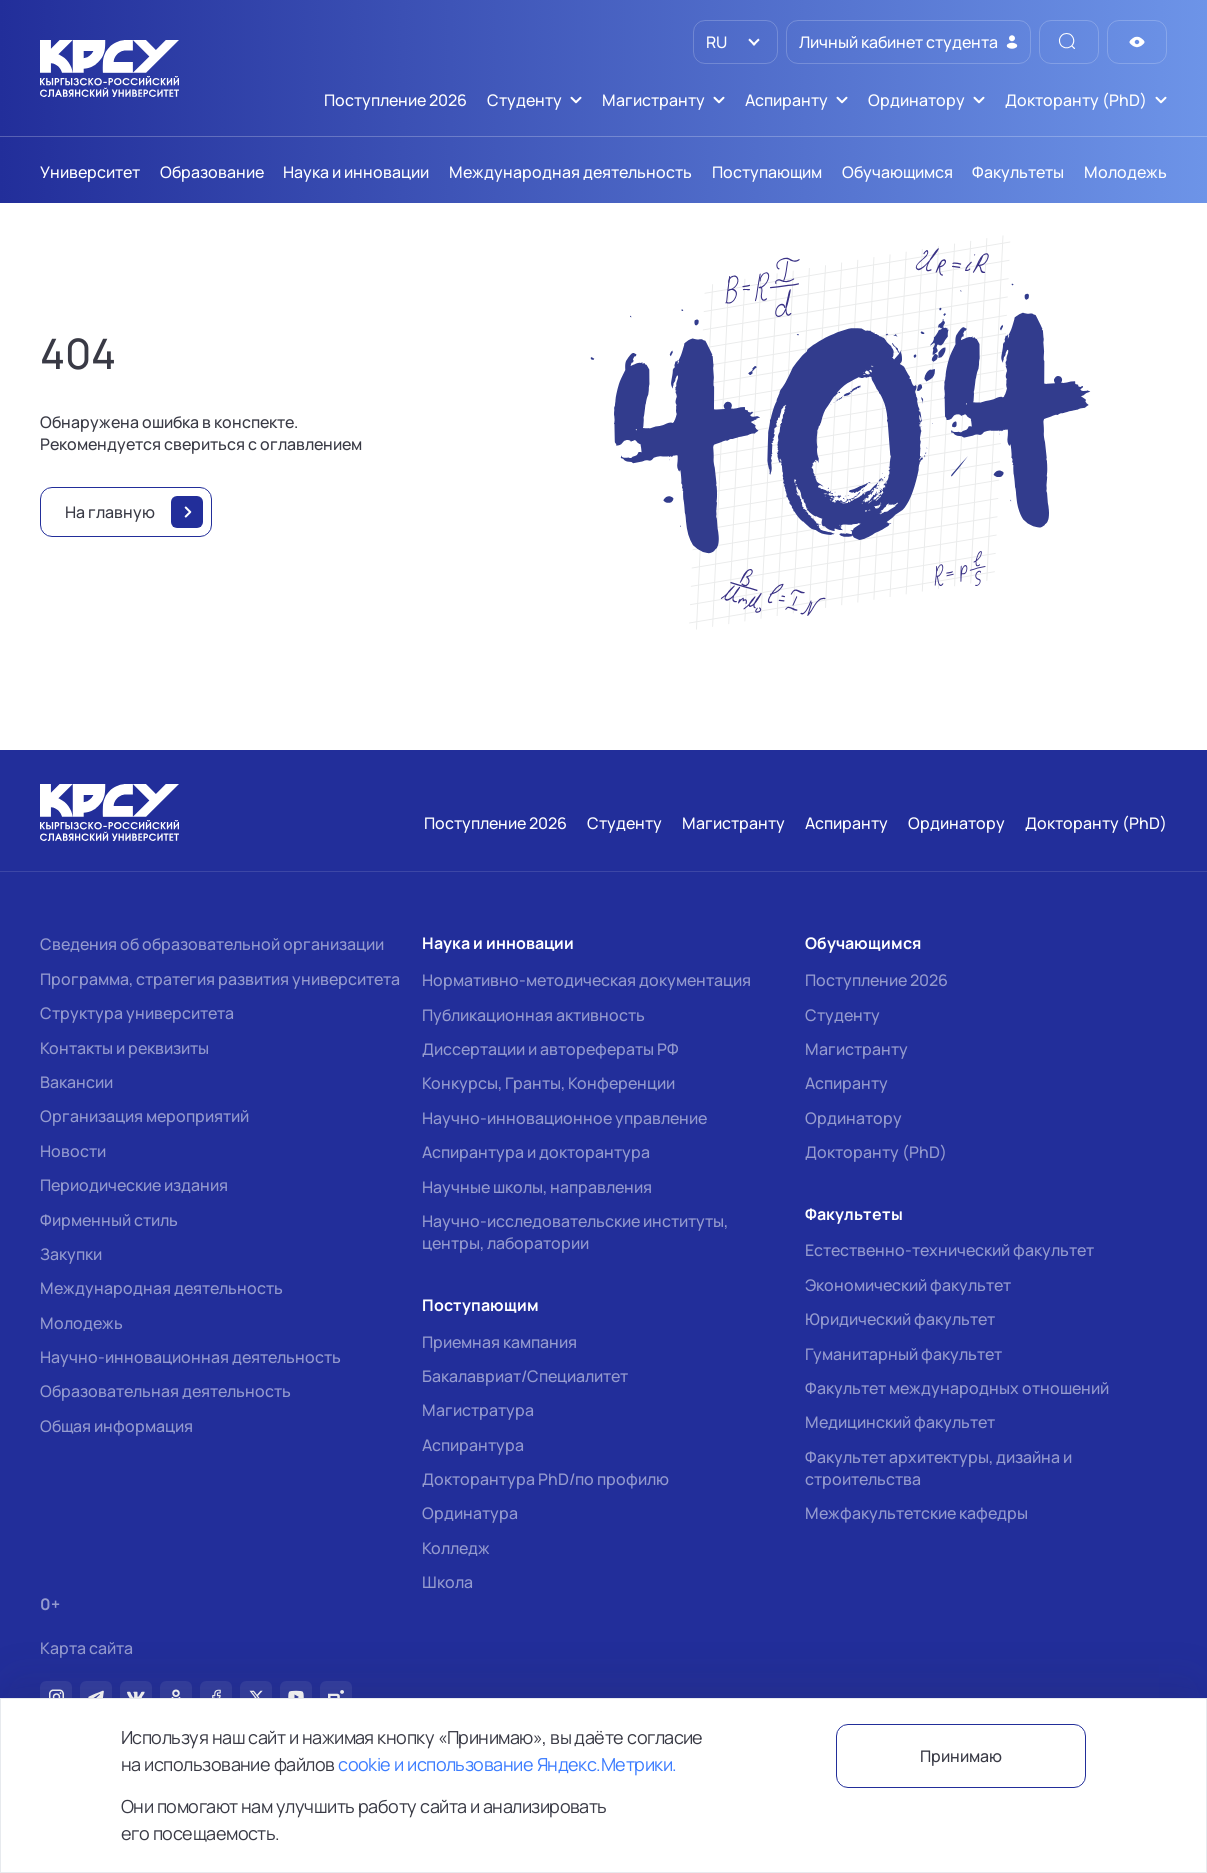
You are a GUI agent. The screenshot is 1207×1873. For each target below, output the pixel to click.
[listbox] (735, 42)
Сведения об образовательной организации (212, 944)
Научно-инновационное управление (564, 1118)
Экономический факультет (908, 1285)
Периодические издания (134, 1185)
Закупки (71, 1254)
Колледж (456, 1548)
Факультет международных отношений (957, 1388)
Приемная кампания (499, 1342)
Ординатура (470, 1513)
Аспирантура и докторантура (536, 1152)
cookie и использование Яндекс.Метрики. (507, 1764)
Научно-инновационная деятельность (190, 1357)
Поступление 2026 (876, 980)
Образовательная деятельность (165, 1391)
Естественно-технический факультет (949, 1250)
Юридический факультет (900, 1319)
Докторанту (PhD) (876, 1152)
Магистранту (856, 1049)
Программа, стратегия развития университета (220, 979)
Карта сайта (86, 1648)
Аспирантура (473, 1445)
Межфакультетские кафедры (916, 1513)
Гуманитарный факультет (903, 1354)
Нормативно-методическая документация (586, 980)
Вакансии (76, 1082)
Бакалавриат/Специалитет (525, 1376)
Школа (447, 1582)
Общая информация (116, 1426)
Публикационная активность (533, 1015)
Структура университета (137, 1013)
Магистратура (478, 1410)
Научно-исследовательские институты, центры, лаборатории (575, 1232)
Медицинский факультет (900, 1422)
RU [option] (715, 42)
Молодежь (81, 1323)
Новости (73, 1151)
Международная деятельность (161, 1288)
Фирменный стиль (109, 1220)
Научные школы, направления (537, 1187)
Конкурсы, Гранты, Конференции (548, 1083)
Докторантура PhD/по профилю (545, 1479)
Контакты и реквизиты (124, 1048)
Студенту (842, 1015)
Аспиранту (846, 1083)
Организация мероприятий (144, 1116)
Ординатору (853, 1118)
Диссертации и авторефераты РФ (550, 1049)
